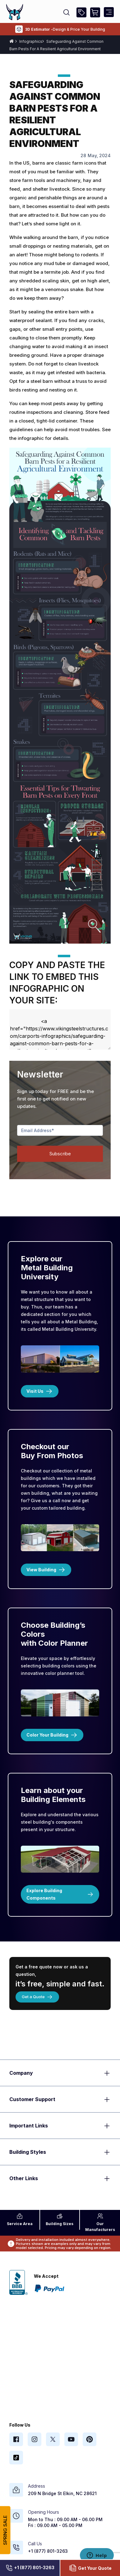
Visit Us (39, 1391)
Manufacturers (100, 2222)
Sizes (59, 2219)
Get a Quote (37, 1997)
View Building (46, 1569)
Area (20, 2219)
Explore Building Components (60, 1894)
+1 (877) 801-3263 (29, 2568)
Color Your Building (52, 1735)
